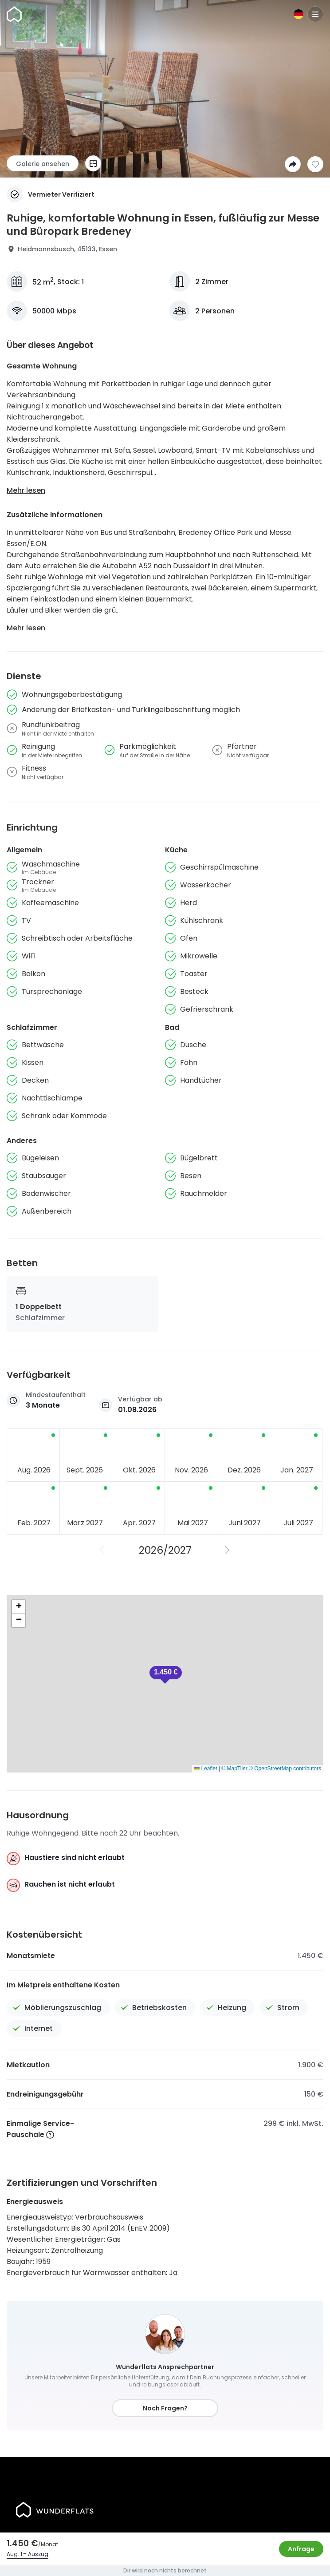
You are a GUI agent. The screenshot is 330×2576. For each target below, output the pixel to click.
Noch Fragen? (165, 2408)
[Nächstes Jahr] (227, 1550)
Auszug (38, 2554)
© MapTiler (234, 1768)
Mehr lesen (26, 490)
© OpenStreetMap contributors (285, 1768)
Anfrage (301, 2548)
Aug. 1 (14, 2554)
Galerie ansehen (42, 163)
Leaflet (205, 1768)
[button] (165, 1675)
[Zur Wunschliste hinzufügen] (315, 164)
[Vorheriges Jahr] (102, 1550)
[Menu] (315, 14)
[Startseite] (14, 14)
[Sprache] (298, 14)
